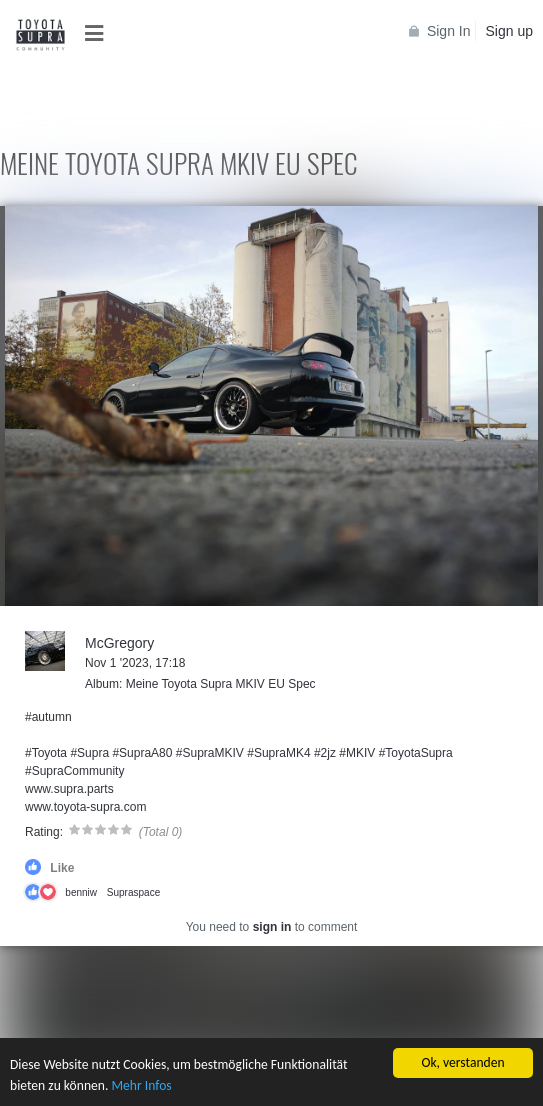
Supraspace (133, 892)
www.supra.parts (69, 789)
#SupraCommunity (74, 771)
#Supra (89, 753)
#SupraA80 (142, 753)
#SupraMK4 (278, 753)
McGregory (119, 643)
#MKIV (357, 753)
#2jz (325, 753)
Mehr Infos (141, 1086)
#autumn (48, 717)
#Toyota (46, 753)
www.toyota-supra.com (85, 807)
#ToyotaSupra (416, 753)
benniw (81, 892)
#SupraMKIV (210, 753)
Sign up (509, 31)
